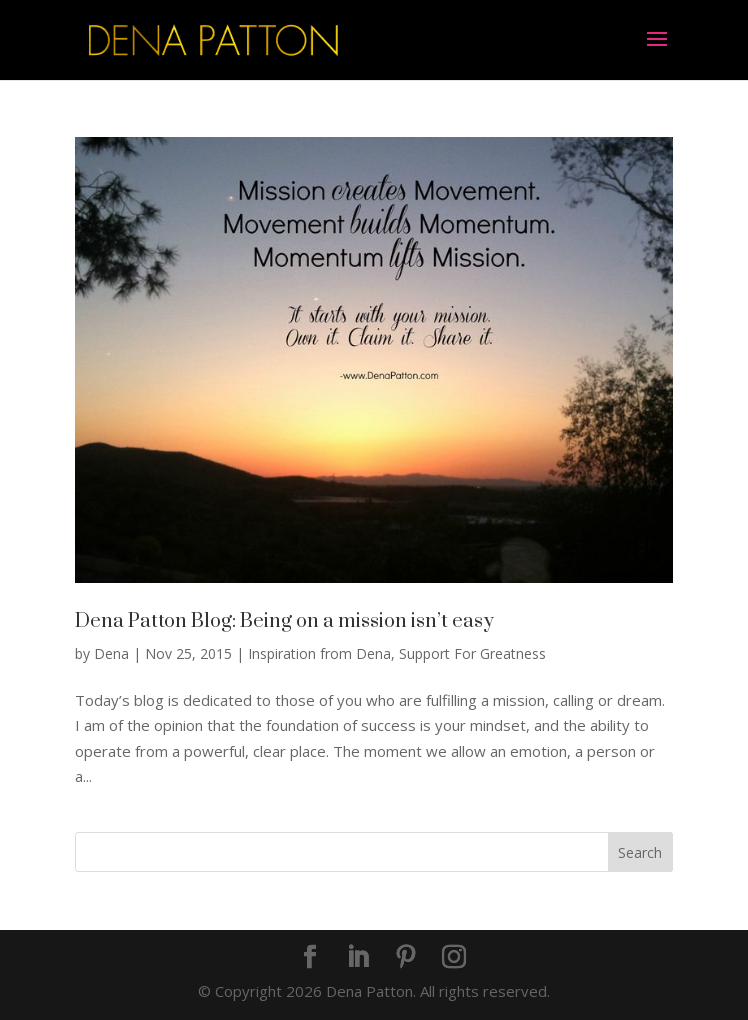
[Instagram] (454, 958)
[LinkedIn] (358, 958)
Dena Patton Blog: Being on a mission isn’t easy (284, 621)
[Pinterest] (406, 958)
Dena (111, 653)
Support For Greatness (472, 653)
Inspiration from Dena (319, 653)
